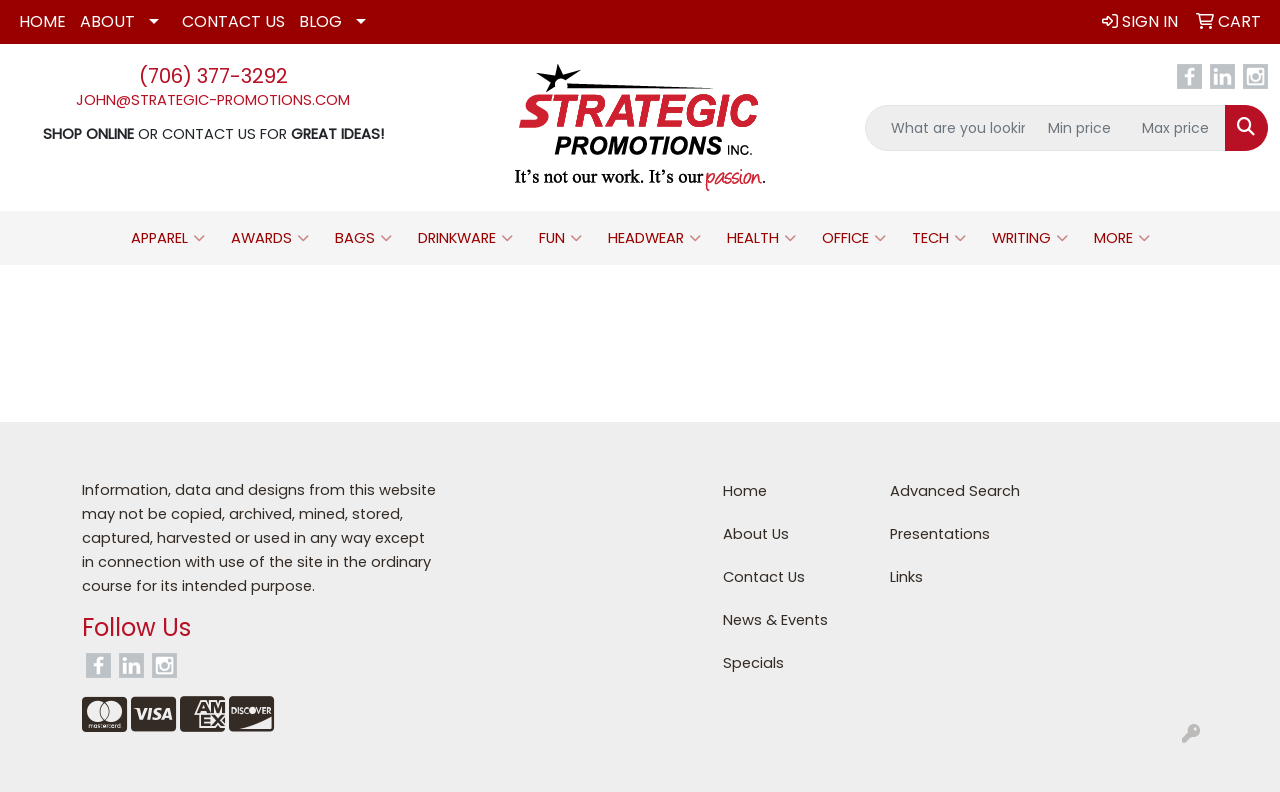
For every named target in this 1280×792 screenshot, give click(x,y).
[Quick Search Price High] (1178, 128)
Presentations (940, 534)
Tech (939, 238)
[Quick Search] (951, 128)
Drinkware (465, 238)
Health (761, 238)
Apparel (168, 238)
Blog (320, 21)
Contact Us (233, 21)
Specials (753, 663)
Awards (270, 238)
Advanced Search (955, 491)
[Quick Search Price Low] (1084, 128)
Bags (363, 238)
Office (854, 238)
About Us (756, 534)
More (1122, 238)
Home (42, 21)
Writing (1030, 238)
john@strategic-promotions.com (213, 100)
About (107, 21)
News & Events (775, 620)
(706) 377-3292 (213, 76)
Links (906, 577)
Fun (560, 238)
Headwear (654, 238)
